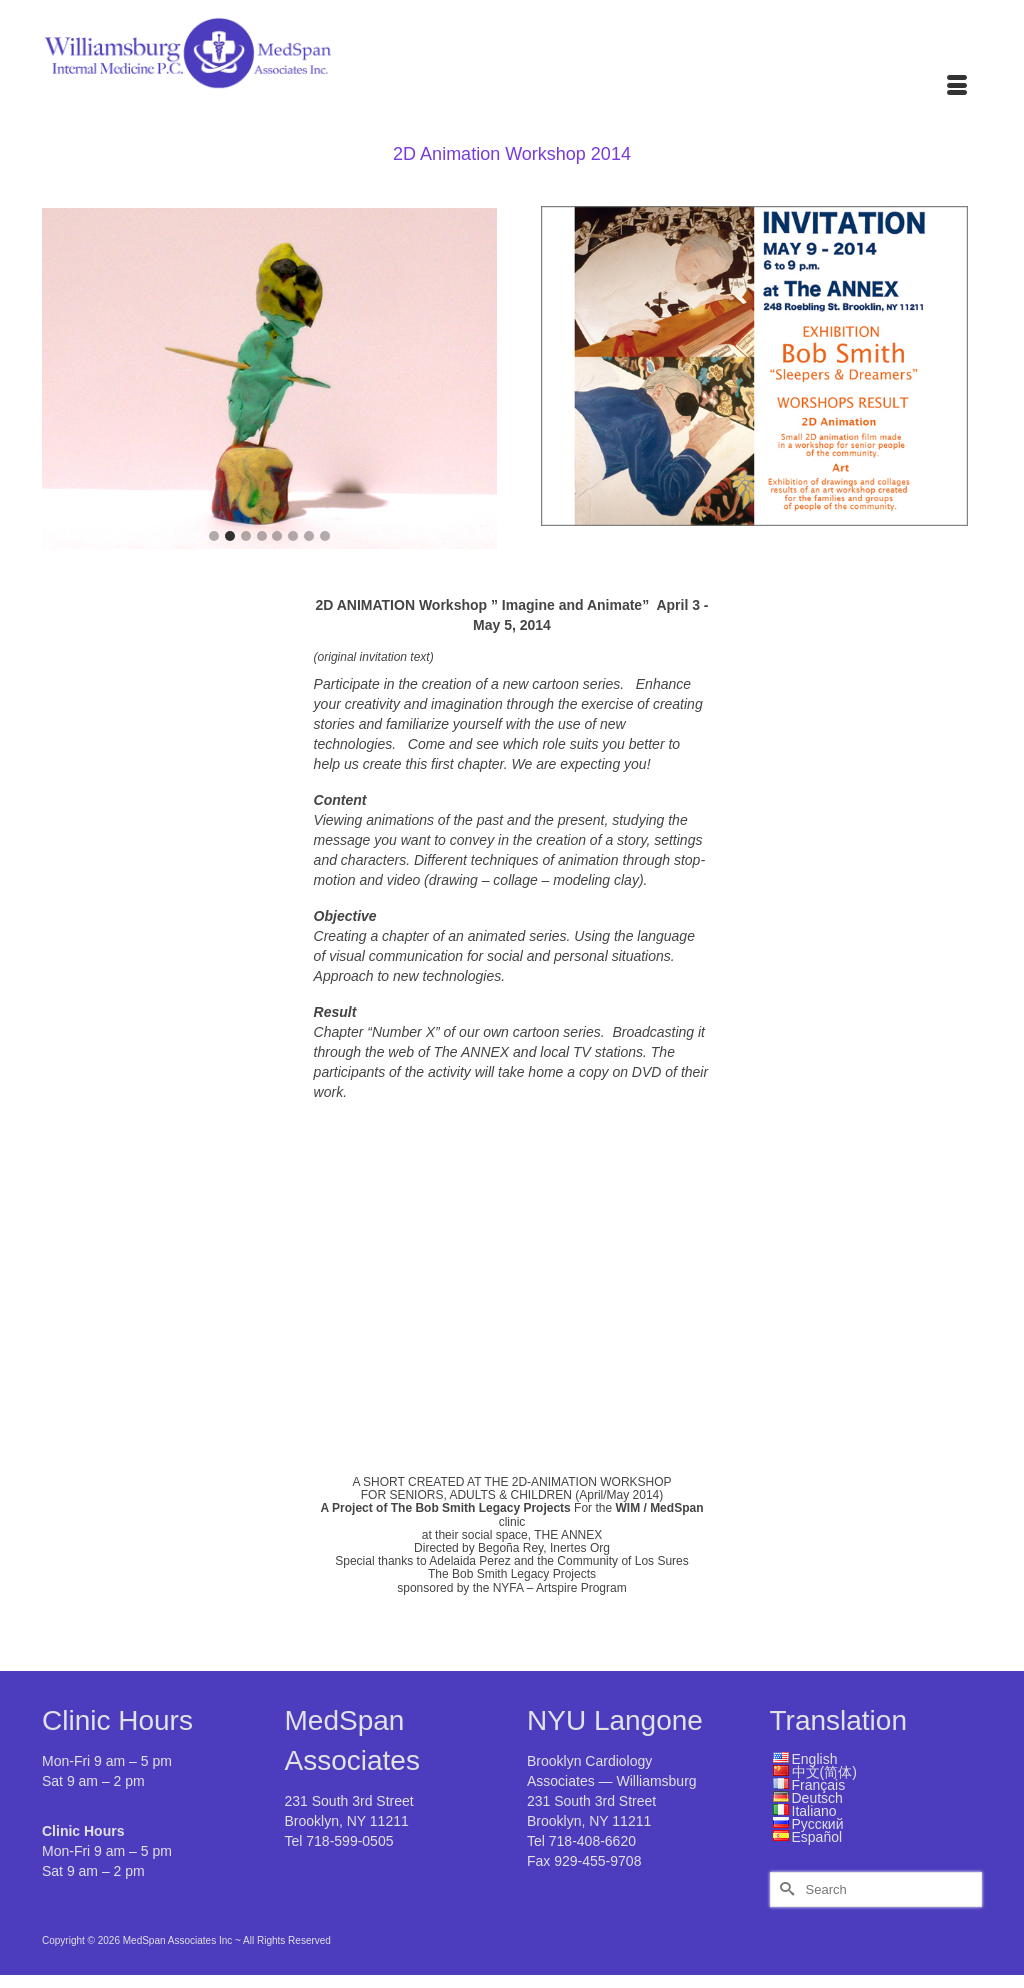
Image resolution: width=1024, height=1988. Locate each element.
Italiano (814, 1811)
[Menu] (957, 87)
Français (819, 1785)
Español (817, 1837)
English (815, 1759)
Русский (818, 1824)
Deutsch (817, 1798)
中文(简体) (824, 1772)
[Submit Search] (785, 1889)
